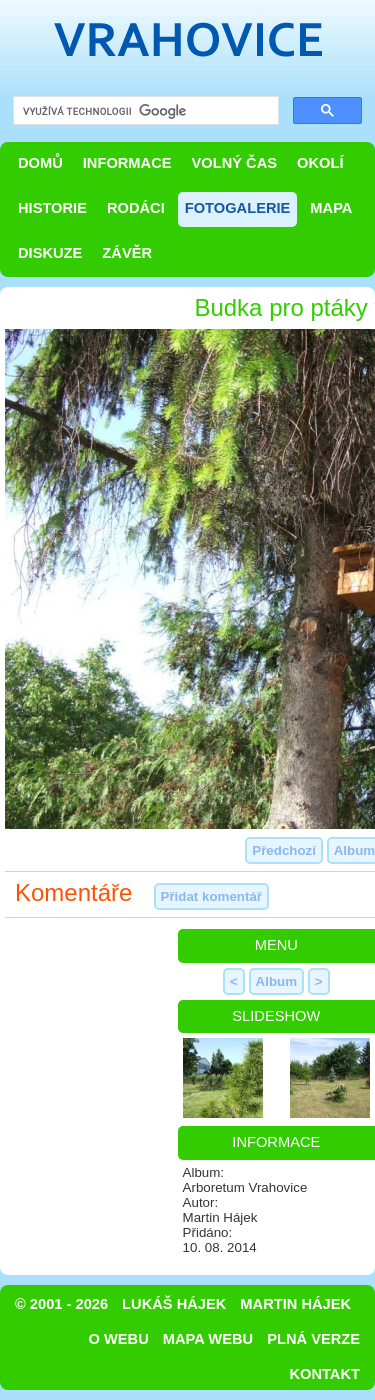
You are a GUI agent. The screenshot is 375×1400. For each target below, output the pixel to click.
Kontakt (324, 1374)
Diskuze (50, 253)
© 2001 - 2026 (61, 1304)
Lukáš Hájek (174, 1304)
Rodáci (136, 208)
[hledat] (144, 111)
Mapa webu (208, 1339)
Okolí (320, 163)
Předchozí (284, 850)
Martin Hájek (295, 1304)
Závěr (127, 253)
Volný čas (235, 163)
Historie (52, 208)
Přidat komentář (211, 896)
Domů (40, 163)
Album (276, 981)
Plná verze (313, 1339)
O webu (119, 1339)
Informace (127, 163)
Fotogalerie (238, 208)
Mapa (331, 208)
